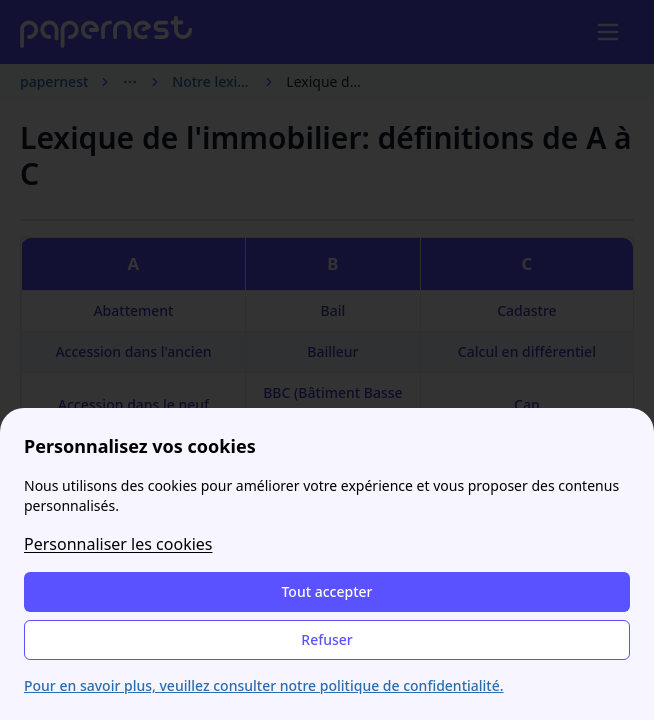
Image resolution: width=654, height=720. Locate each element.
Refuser (326, 639)
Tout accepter (326, 591)
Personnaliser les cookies (118, 544)
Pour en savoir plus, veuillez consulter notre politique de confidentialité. (264, 685)
